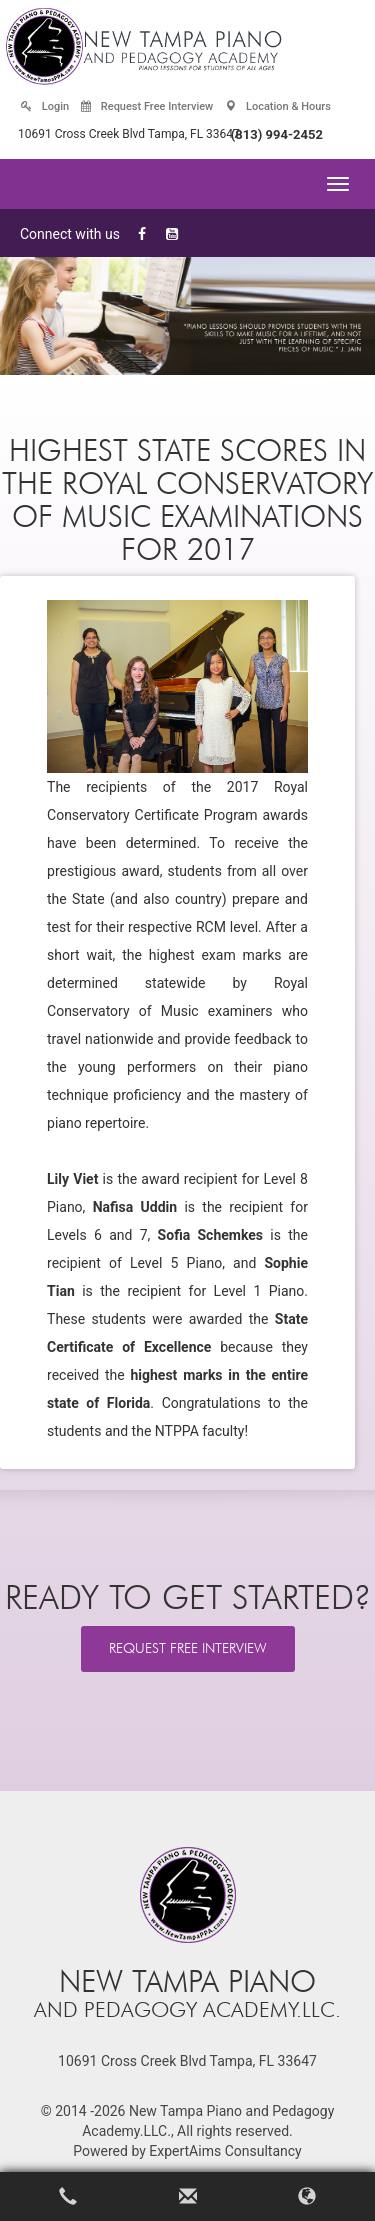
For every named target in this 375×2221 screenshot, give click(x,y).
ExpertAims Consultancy (225, 2151)
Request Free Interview (147, 106)
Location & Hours (278, 106)
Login (45, 106)
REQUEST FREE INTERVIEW (188, 1648)
